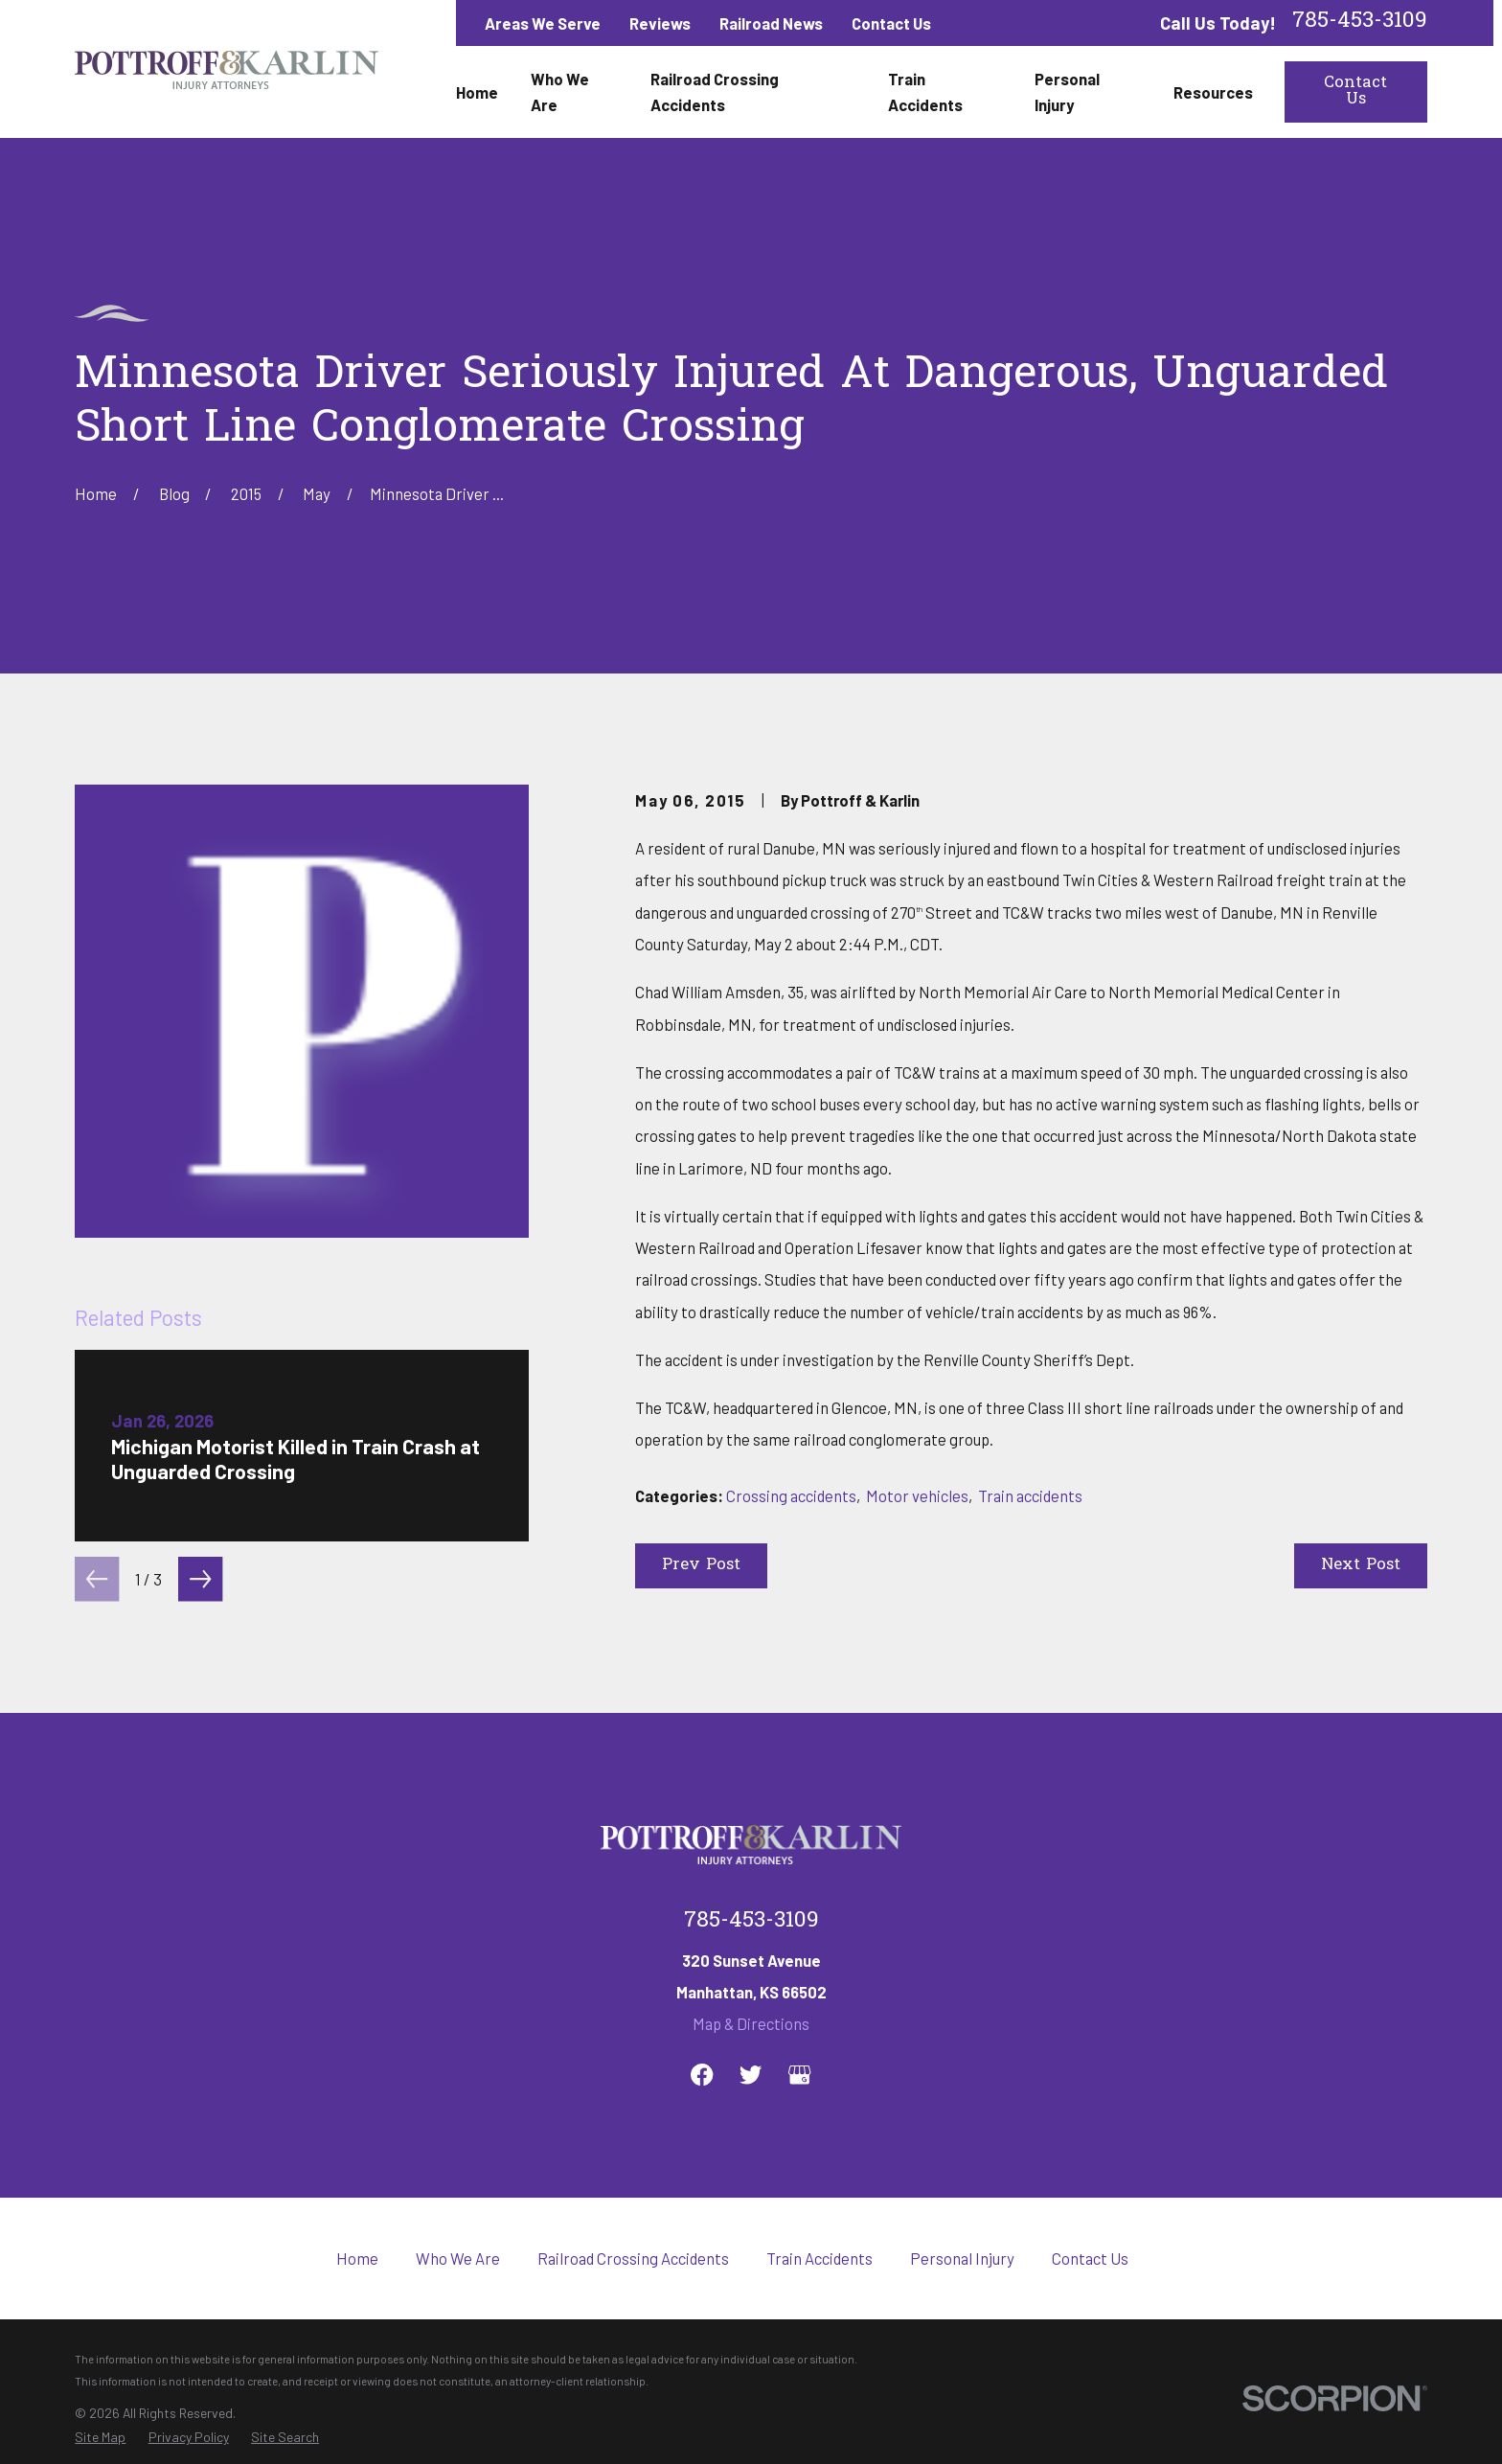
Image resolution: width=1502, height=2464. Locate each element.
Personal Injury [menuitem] (1067, 91)
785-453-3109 (1359, 22)
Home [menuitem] (477, 92)
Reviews (660, 23)
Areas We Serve (543, 23)
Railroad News (771, 23)
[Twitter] (751, 2075)
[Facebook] (702, 2075)
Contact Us (891, 23)
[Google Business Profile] (799, 2075)
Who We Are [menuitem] (560, 91)
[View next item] (200, 1579)
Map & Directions (751, 2023)
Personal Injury (962, 2258)
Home (357, 2258)
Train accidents (1030, 1495)
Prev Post (701, 1565)
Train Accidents (819, 2258)
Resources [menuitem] (1213, 92)
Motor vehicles (917, 1495)
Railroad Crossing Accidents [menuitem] (714, 91)
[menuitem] (100, 2437)
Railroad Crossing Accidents (633, 2258)
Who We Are (458, 2258)
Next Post (1360, 1565)
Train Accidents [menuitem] (925, 91)
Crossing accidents (791, 1495)
